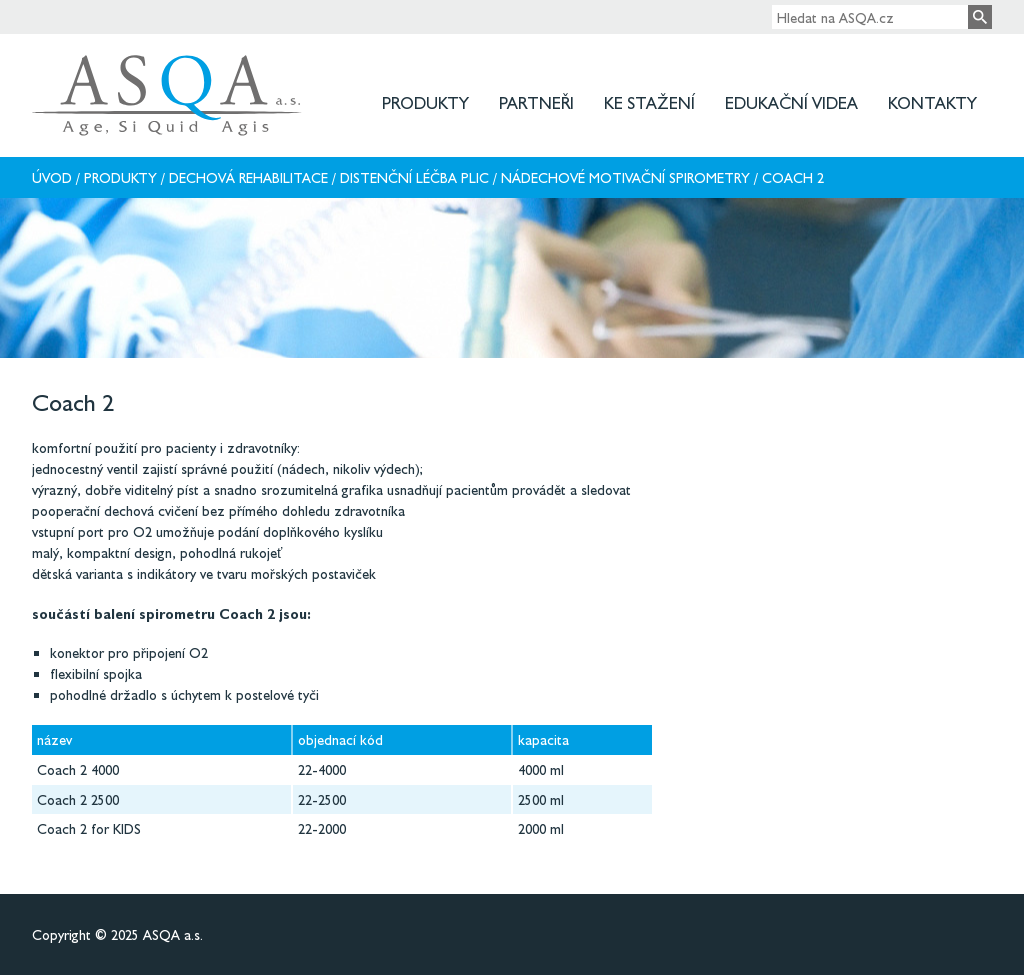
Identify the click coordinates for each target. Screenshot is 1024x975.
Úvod (52, 177)
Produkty (425, 102)
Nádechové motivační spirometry (625, 177)
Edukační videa (791, 102)
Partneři (536, 102)
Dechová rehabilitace (248, 177)
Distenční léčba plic (414, 177)
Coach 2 (793, 177)
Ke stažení (649, 102)
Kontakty (932, 102)
